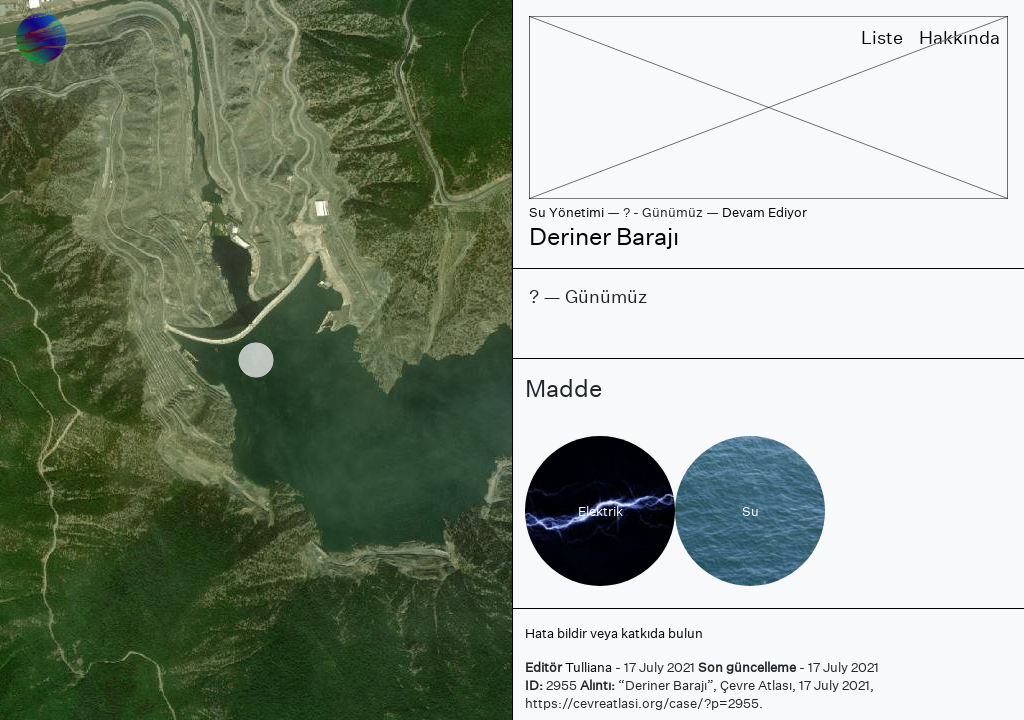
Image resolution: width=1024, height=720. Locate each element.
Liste (882, 37)
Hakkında (959, 37)
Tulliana (588, 667)
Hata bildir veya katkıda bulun (614, 633)
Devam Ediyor (764, 212)
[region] (256, 360)
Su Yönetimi (566, 212)
